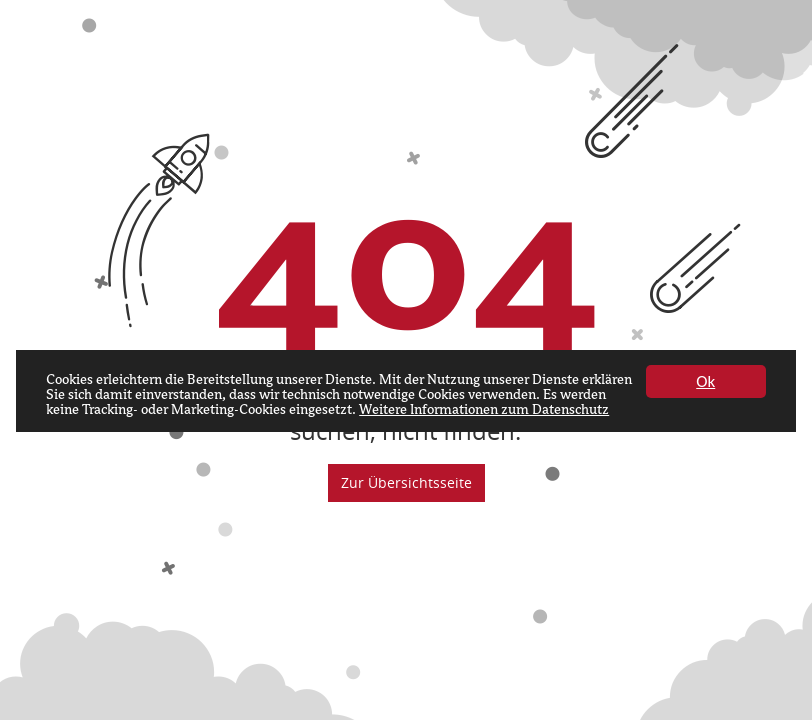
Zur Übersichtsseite (406, 482)
